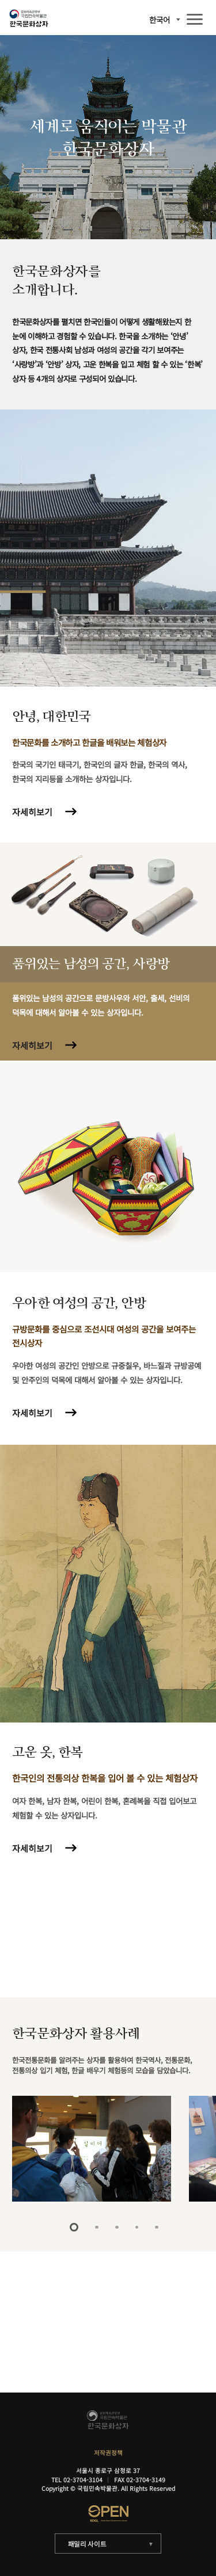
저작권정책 (108, 2452)
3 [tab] (117, 2227)
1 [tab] (74, 2227)
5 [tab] (156, 2227)
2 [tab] (96, 2227)
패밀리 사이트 (87, 2543)
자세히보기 (32, 812)
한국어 (159, 20)
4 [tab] (137, 2227)
